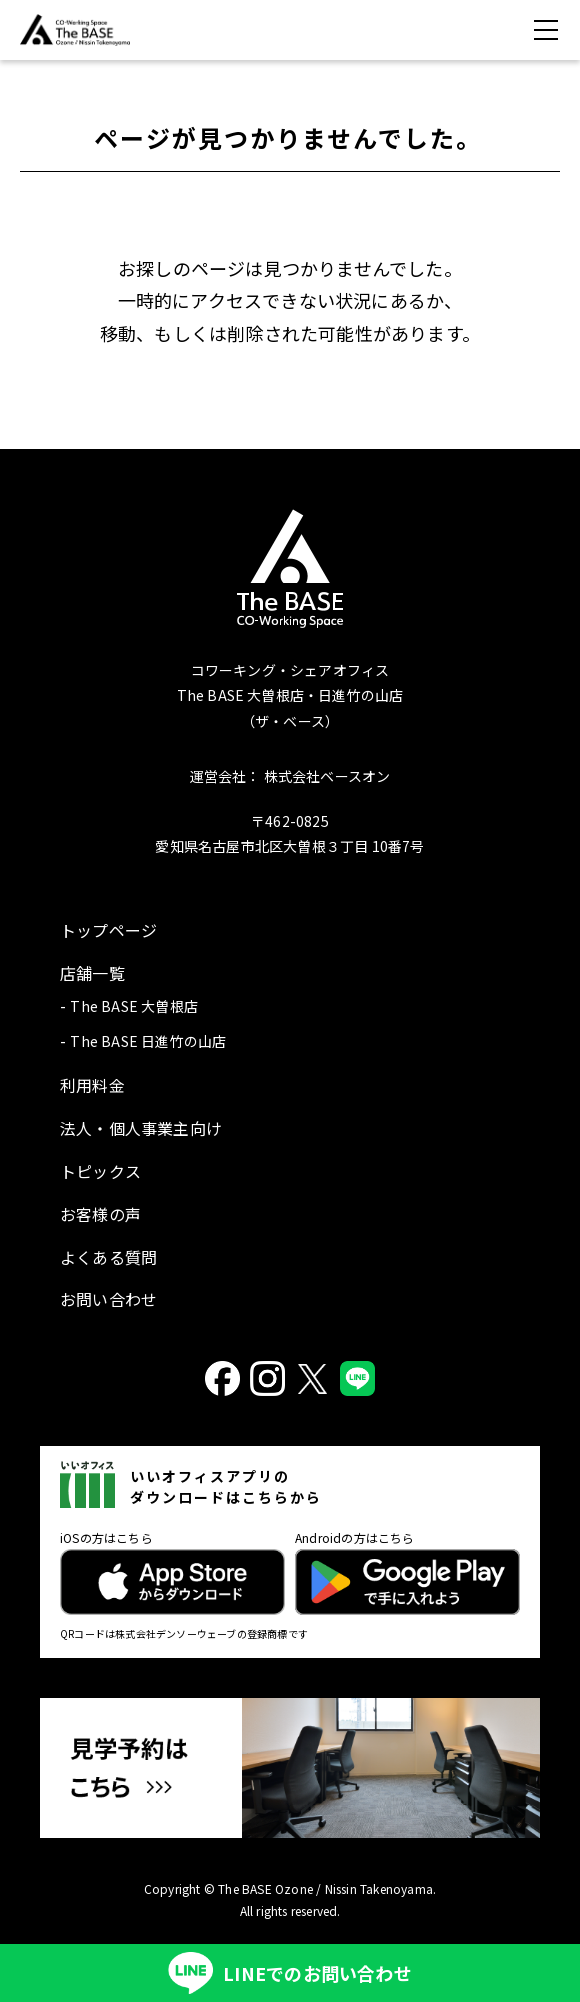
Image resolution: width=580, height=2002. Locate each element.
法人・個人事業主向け (141, 1128)
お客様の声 (100, 1214)
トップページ (108, 930)
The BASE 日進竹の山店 (148, 1041)
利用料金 (92, 1085)
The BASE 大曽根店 (134, 1006)
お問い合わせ (108, 1299)
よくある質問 (108, 1257)
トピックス (100, 1171)
